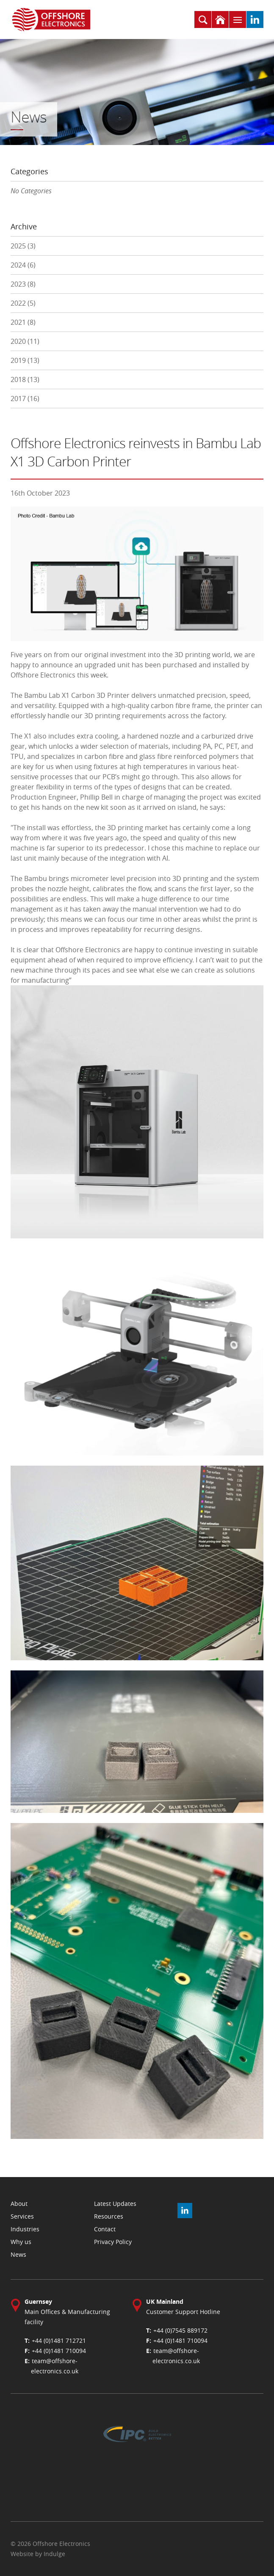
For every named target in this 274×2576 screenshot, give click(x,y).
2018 (25, 379)
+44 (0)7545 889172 (180, 2330)
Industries (25, 2229)
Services (22, 2216)
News (18, 2254)
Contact (105, 2229)
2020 (25, 341)
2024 (23, 265)
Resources (108, 2216)
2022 (23, 303)
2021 (23, 322)
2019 (25, 360)
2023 (23, 284)
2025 (23, 246)
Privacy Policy (113, 2242)
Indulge (54, 2554)
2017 (25, 398)
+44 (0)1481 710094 (59, 2351)
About (19, 2204)
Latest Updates (115, 2204)
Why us (21, 2242)
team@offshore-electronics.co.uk (54, 2366)
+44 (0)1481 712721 (59, 2340)
